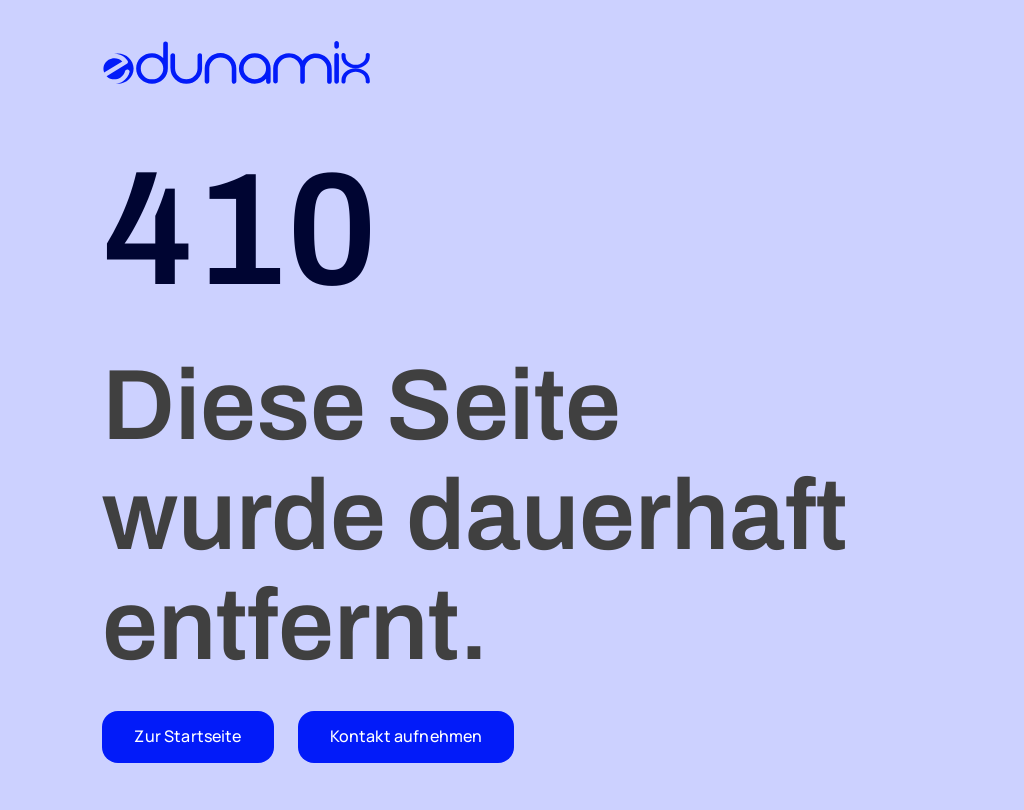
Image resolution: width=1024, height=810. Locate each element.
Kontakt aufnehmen (406, 736)
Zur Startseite (187, 736)
